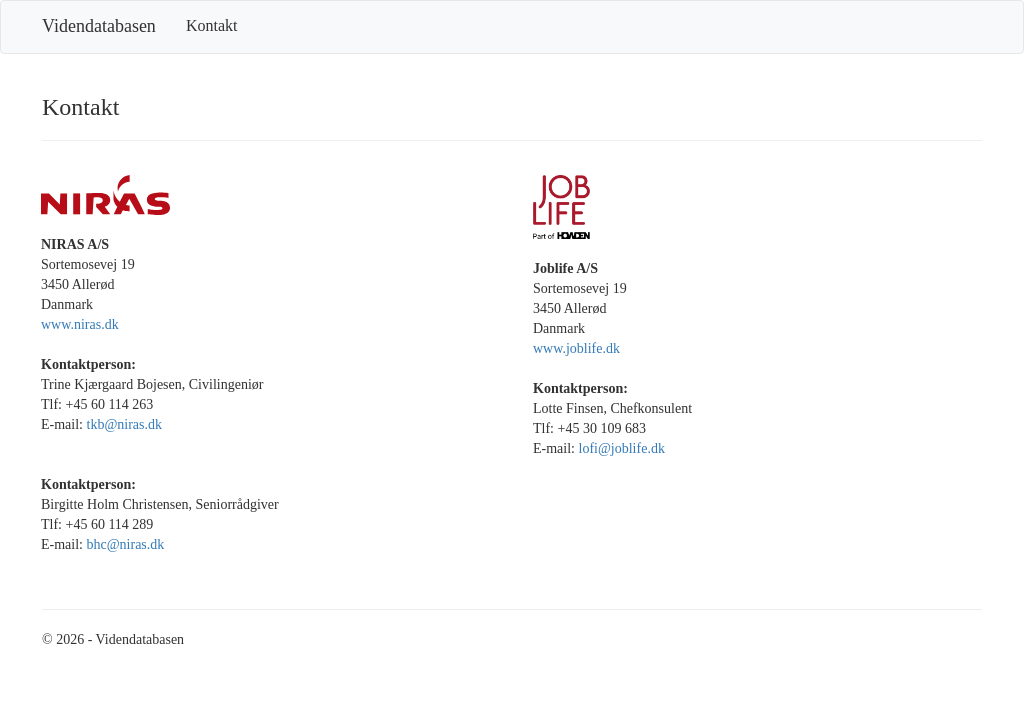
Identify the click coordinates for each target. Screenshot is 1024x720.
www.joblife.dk (576, 348)
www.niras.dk (80, 324)
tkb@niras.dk (125, 424)
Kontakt (212, 25)
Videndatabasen (99, 26)
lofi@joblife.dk (622, 448)
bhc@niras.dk (126, 544)
